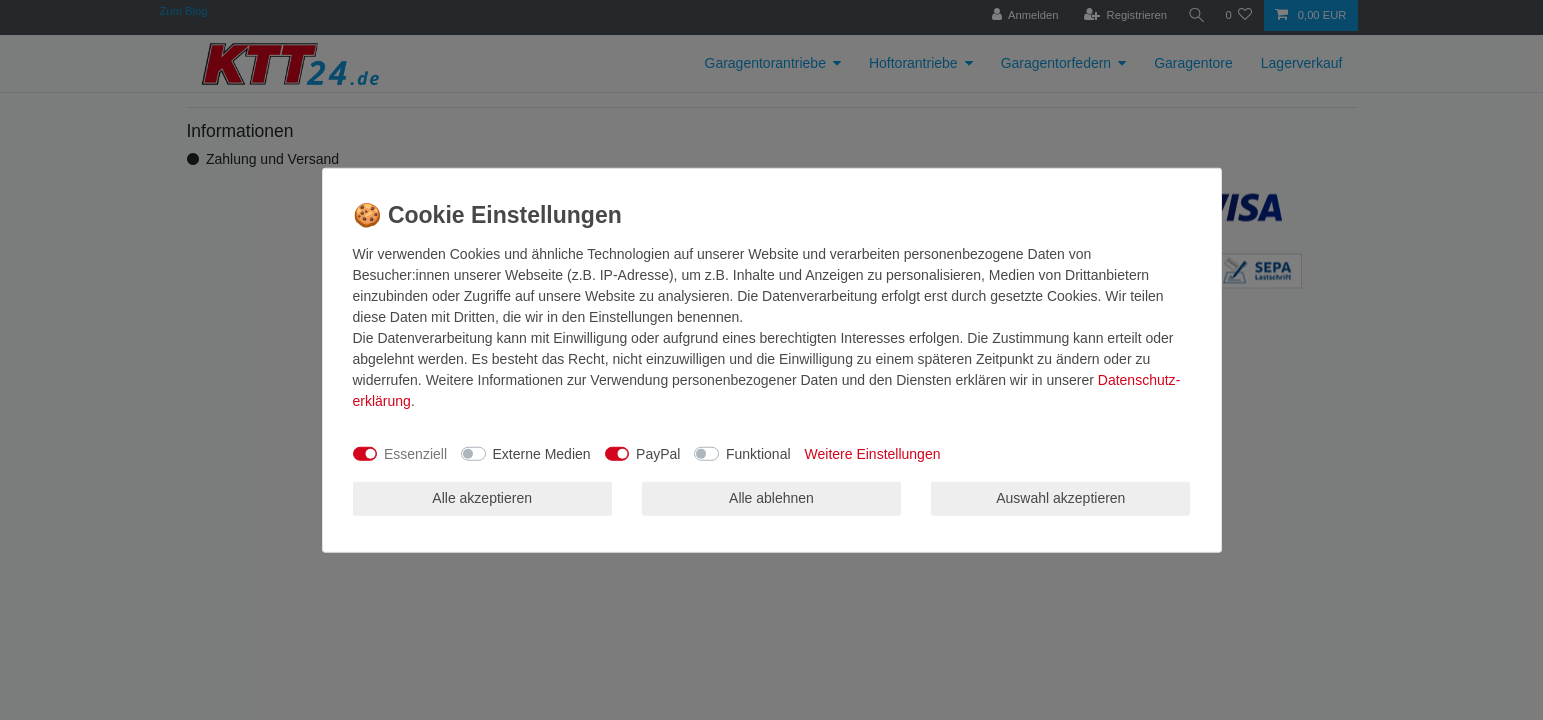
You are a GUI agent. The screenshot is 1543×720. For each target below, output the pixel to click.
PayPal (658, 453)
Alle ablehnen (771, 498)
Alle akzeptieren (482, 498)
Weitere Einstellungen (873, 453)
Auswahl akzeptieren (1060, 498)
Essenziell (415, 453)
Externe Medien (542, 453)
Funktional (758, 453)
